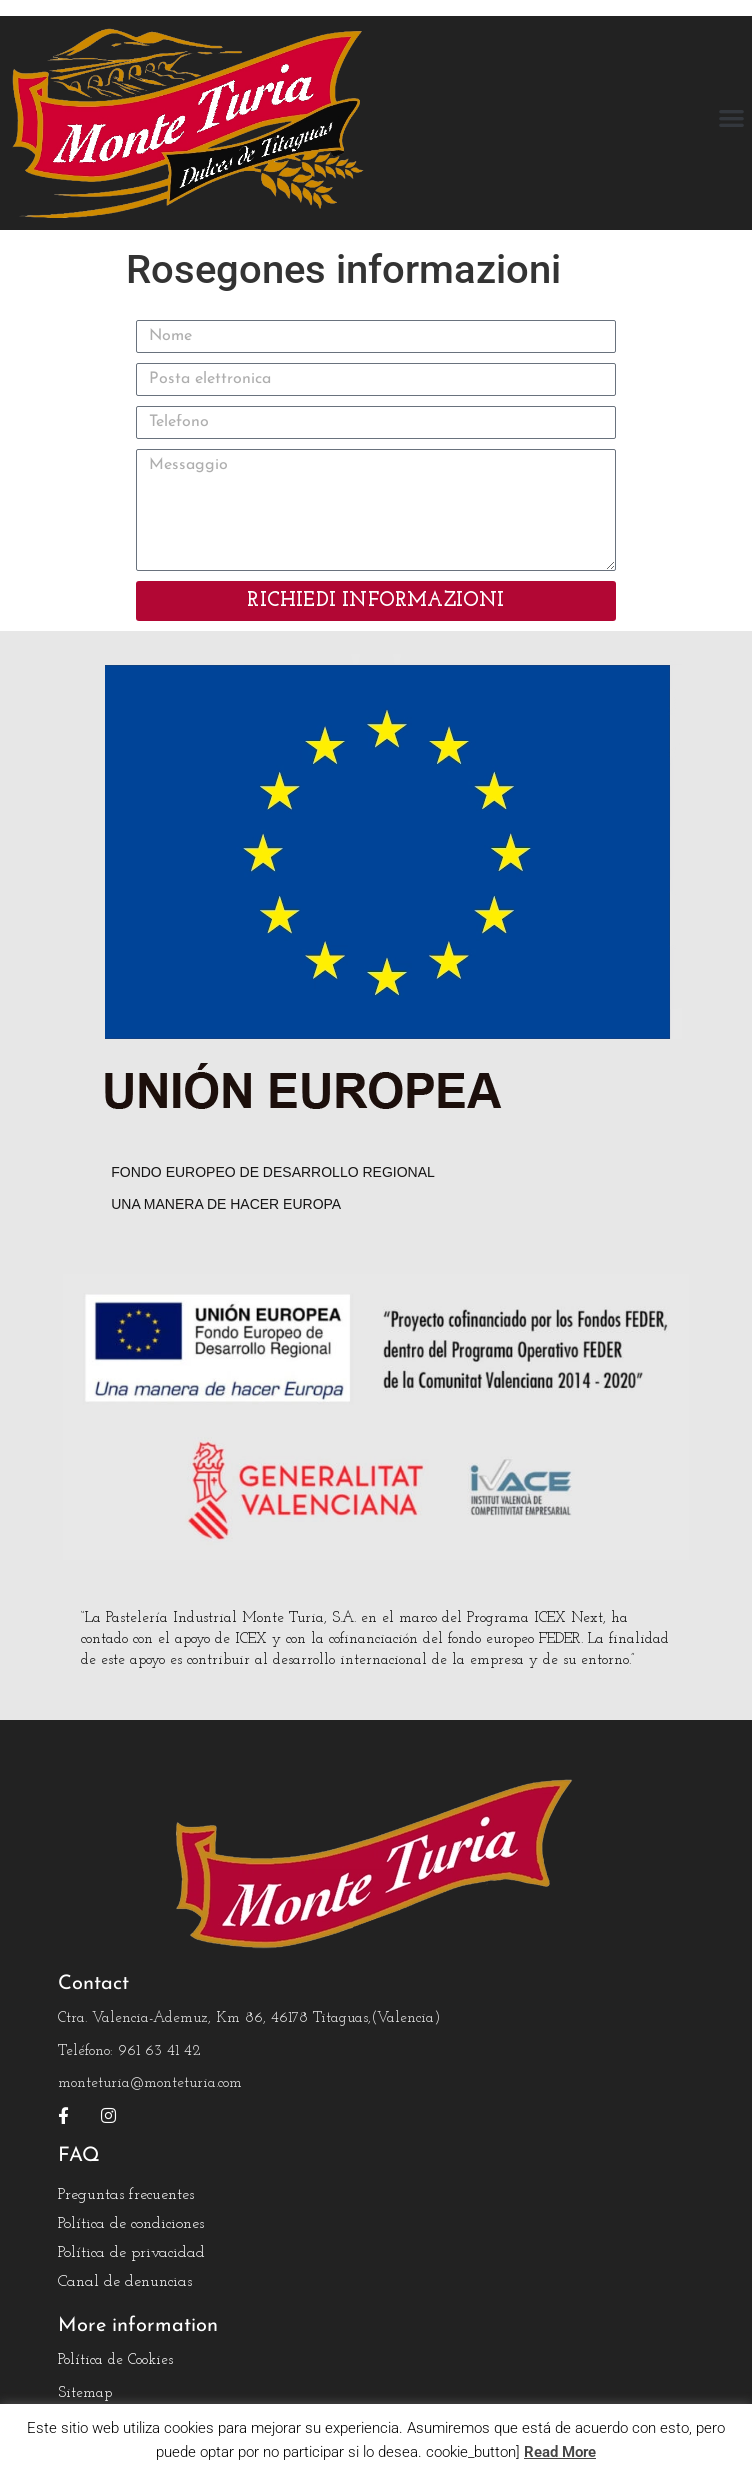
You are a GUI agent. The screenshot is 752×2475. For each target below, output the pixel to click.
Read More (560, 2452)
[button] (732, 118)
